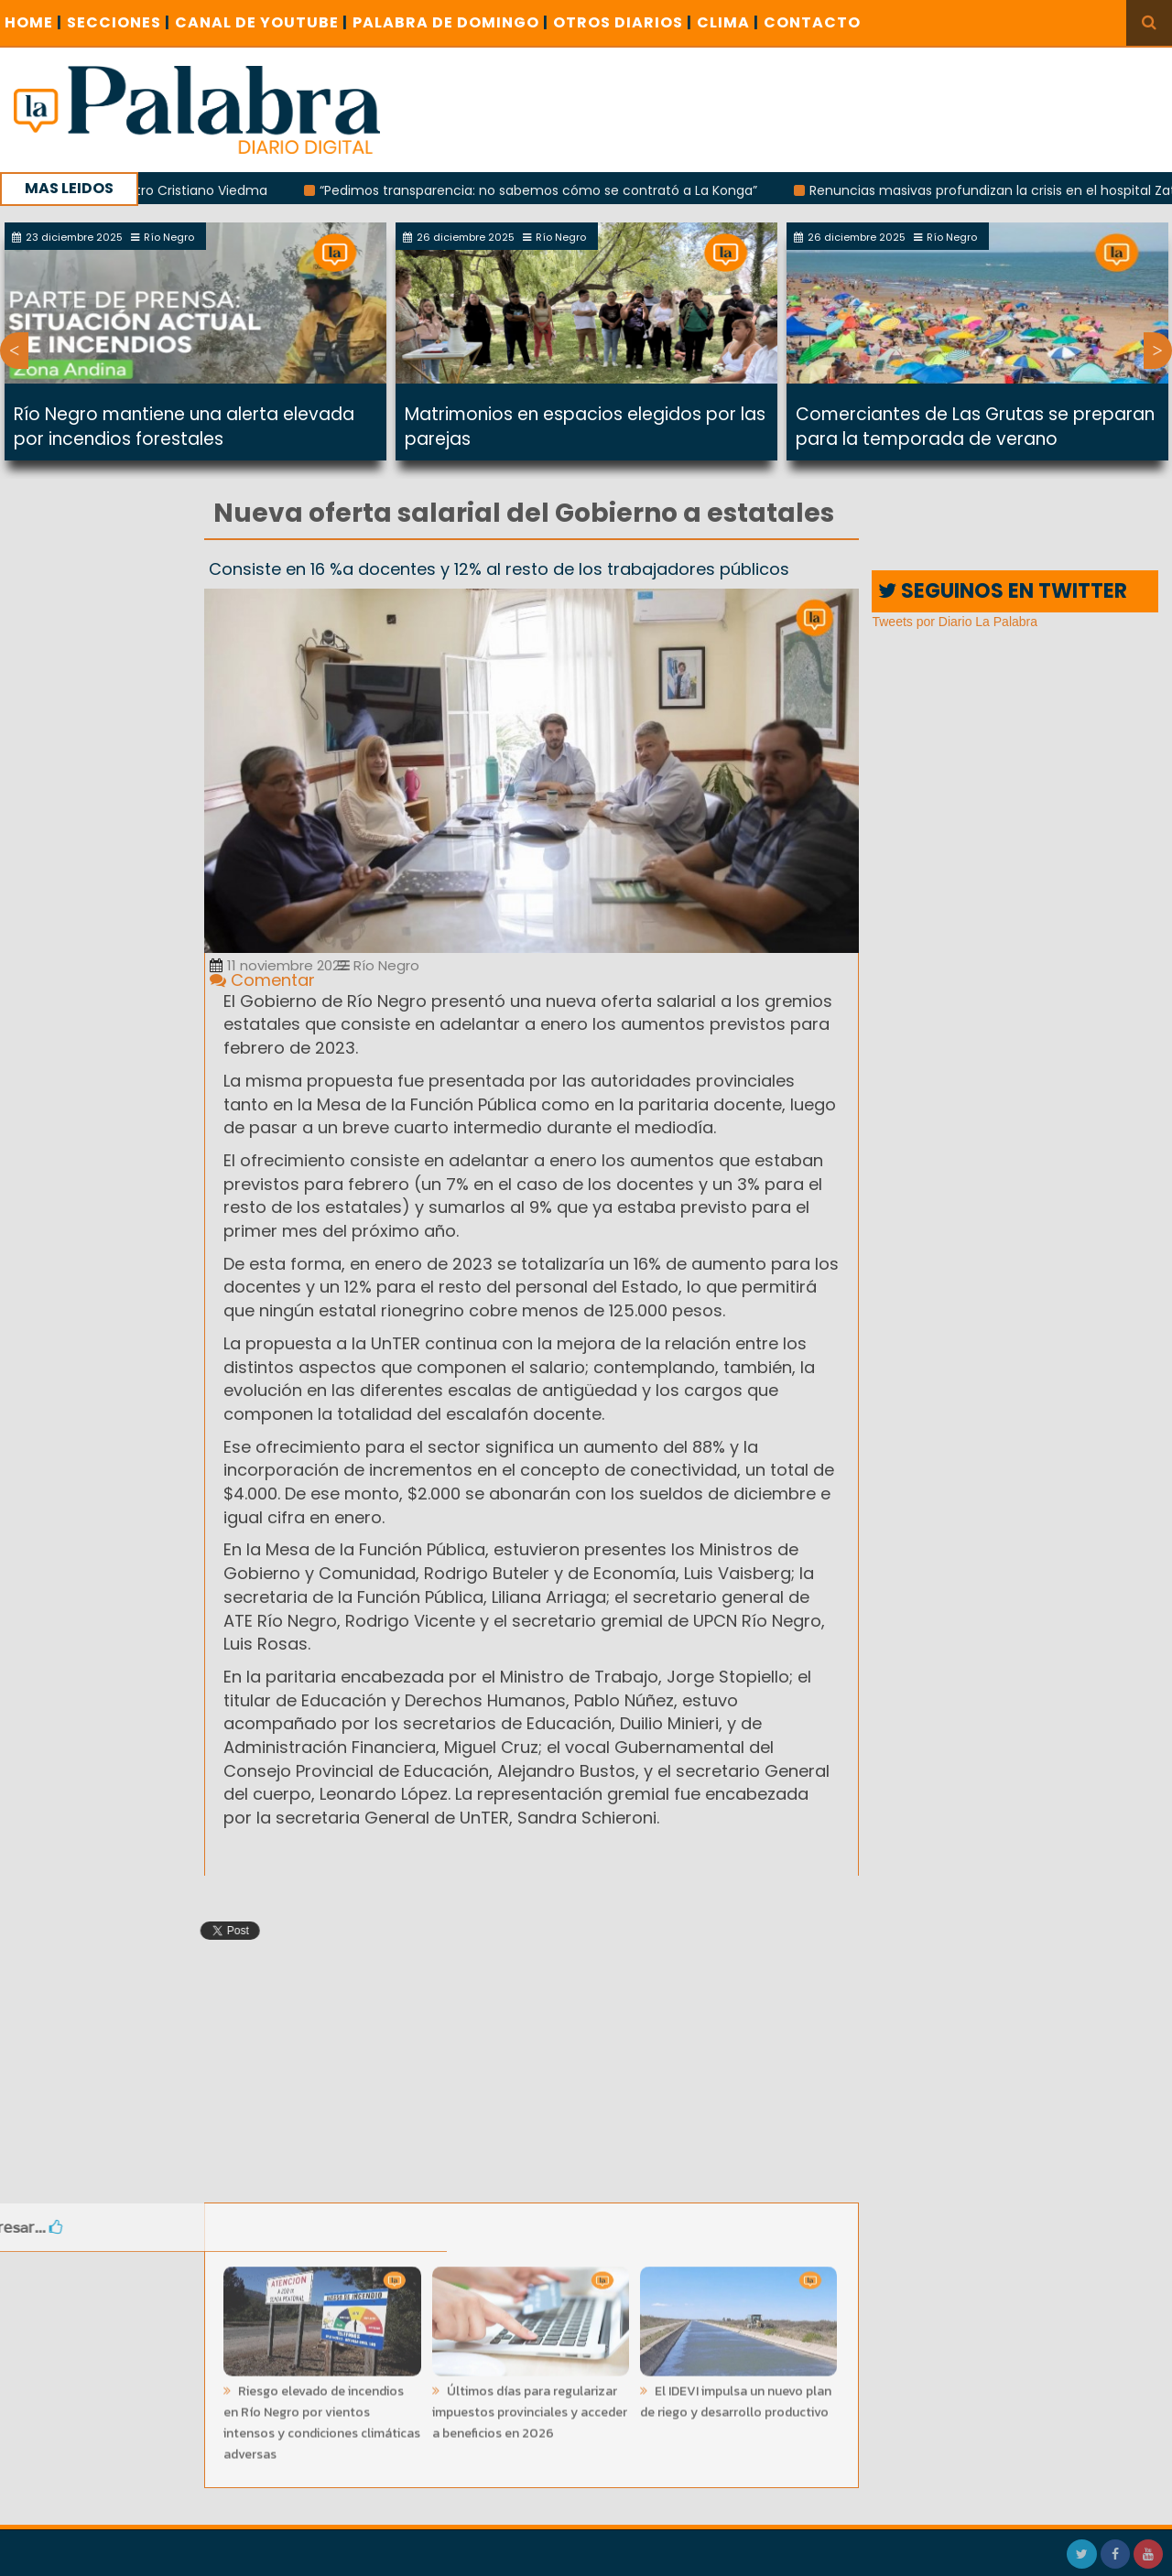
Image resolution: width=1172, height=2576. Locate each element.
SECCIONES (118, 22)
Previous (14, 350)
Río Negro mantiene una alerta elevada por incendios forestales (184, 426)
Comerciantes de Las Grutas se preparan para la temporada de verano (975, 426)
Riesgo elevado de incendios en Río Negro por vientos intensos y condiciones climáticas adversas (321, 2417)
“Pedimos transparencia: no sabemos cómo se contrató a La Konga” (549, 190)
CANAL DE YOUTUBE (261, 22)
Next (1158, 350)
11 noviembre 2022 (278, 965)
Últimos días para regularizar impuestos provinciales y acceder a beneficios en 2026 (529, 2406)
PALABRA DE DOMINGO (450, 22)
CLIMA (728, 22)
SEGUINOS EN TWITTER (1002, 591)
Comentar (262, 980)
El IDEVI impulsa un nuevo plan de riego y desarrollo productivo (735, 2396)
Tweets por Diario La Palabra (954, 621)
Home (33, 22)
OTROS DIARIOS (622, 22)
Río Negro (378, 965)
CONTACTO (812, 22)
